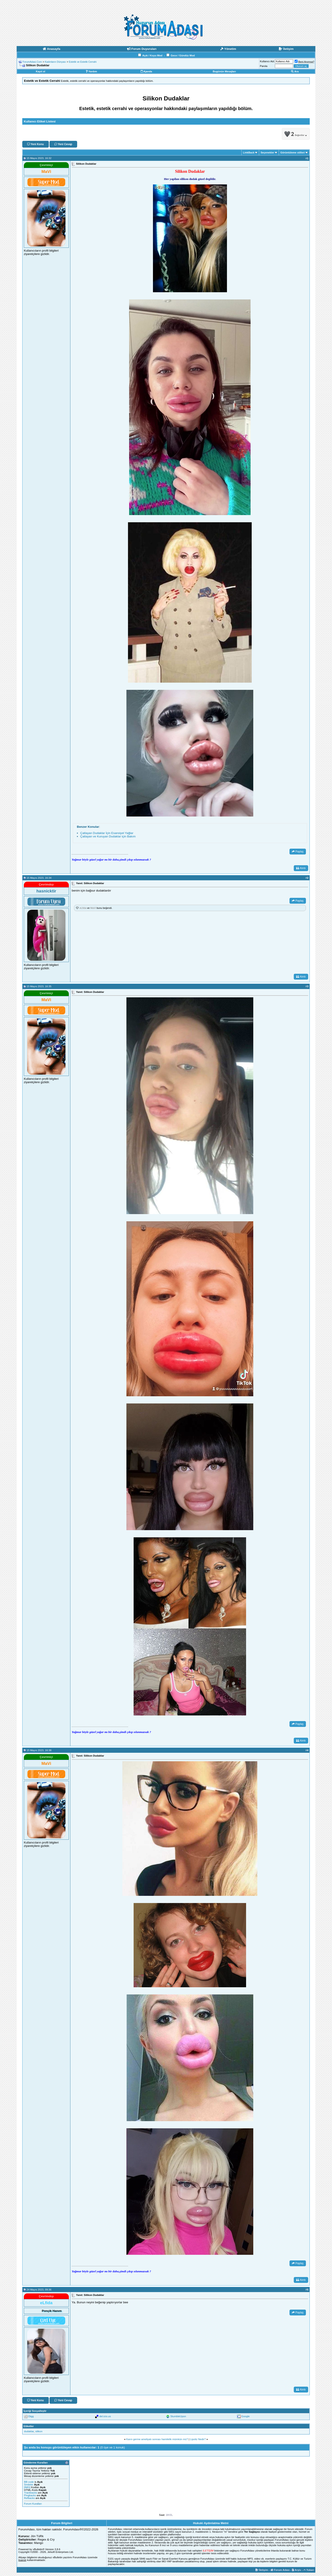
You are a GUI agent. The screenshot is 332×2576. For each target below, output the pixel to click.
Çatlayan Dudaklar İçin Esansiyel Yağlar (106, 833)
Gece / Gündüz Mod (183, 55)
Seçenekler (267, 152)
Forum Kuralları (33, 2503)
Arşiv (296, 2570)
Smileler (29, 2484)
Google (245, 2416)
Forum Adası (280, 2570)
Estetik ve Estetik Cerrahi (82, 61)
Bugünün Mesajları (224, 71)
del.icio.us (105, 2416)
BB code (29, 2482)
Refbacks (29, 2498)
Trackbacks (30, 2492)
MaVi (93, 908)
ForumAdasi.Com (32, 61)
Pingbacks (30, 2495)
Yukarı (308, 2570)
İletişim (262, 2570)
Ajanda (146, 71)
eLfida (83, 908)
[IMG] (27, 2487)
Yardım (91, 71)
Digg (31, 2416)
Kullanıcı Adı (267, 61)
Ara (295, 71)
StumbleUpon (178, 2416)
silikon (39, 2431)
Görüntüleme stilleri (292, 152)
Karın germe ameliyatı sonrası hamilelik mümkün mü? (157, 2439)
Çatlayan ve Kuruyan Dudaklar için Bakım (108, 836)
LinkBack (248, 152)
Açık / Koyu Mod (152, 55)
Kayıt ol (40, 71)
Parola (263, 66)
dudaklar (29, 2431)
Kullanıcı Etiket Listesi (40, 121)
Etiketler (29, 2426)
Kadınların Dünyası (55, 61)
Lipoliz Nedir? (198, 2439)
